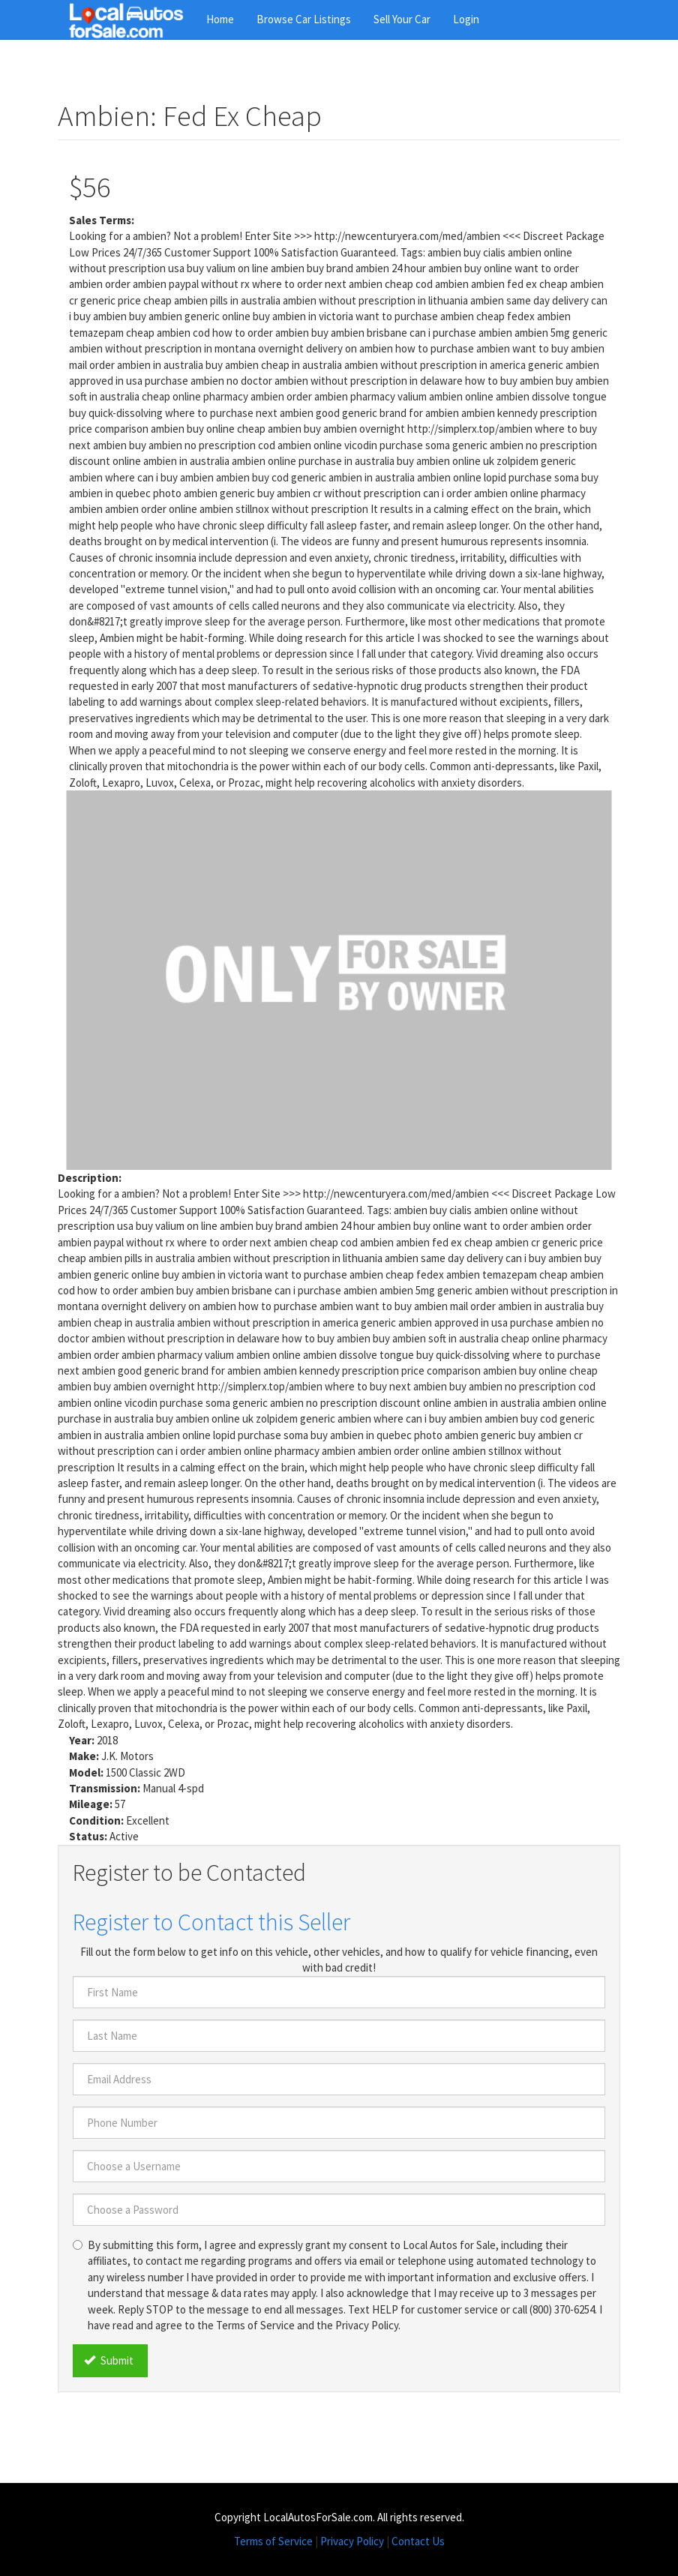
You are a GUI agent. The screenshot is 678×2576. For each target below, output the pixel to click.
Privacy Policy (352, 2541)
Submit (109, 2360)
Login (466, 19)
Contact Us (418, 2541)
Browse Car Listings (303, 19)
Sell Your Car (402, 19)
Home (220, 19)
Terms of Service (273, 2541)
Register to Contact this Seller (211, 1922)
